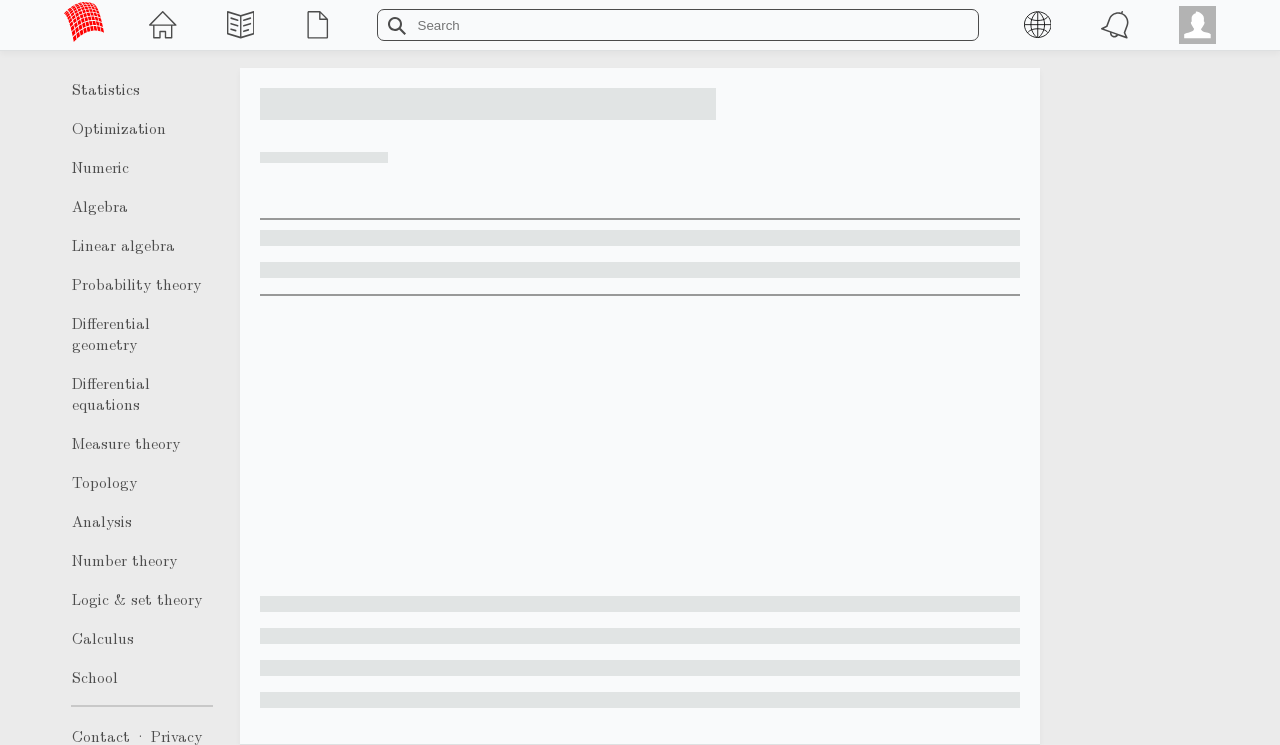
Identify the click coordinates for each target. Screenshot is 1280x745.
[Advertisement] (640, 446)
